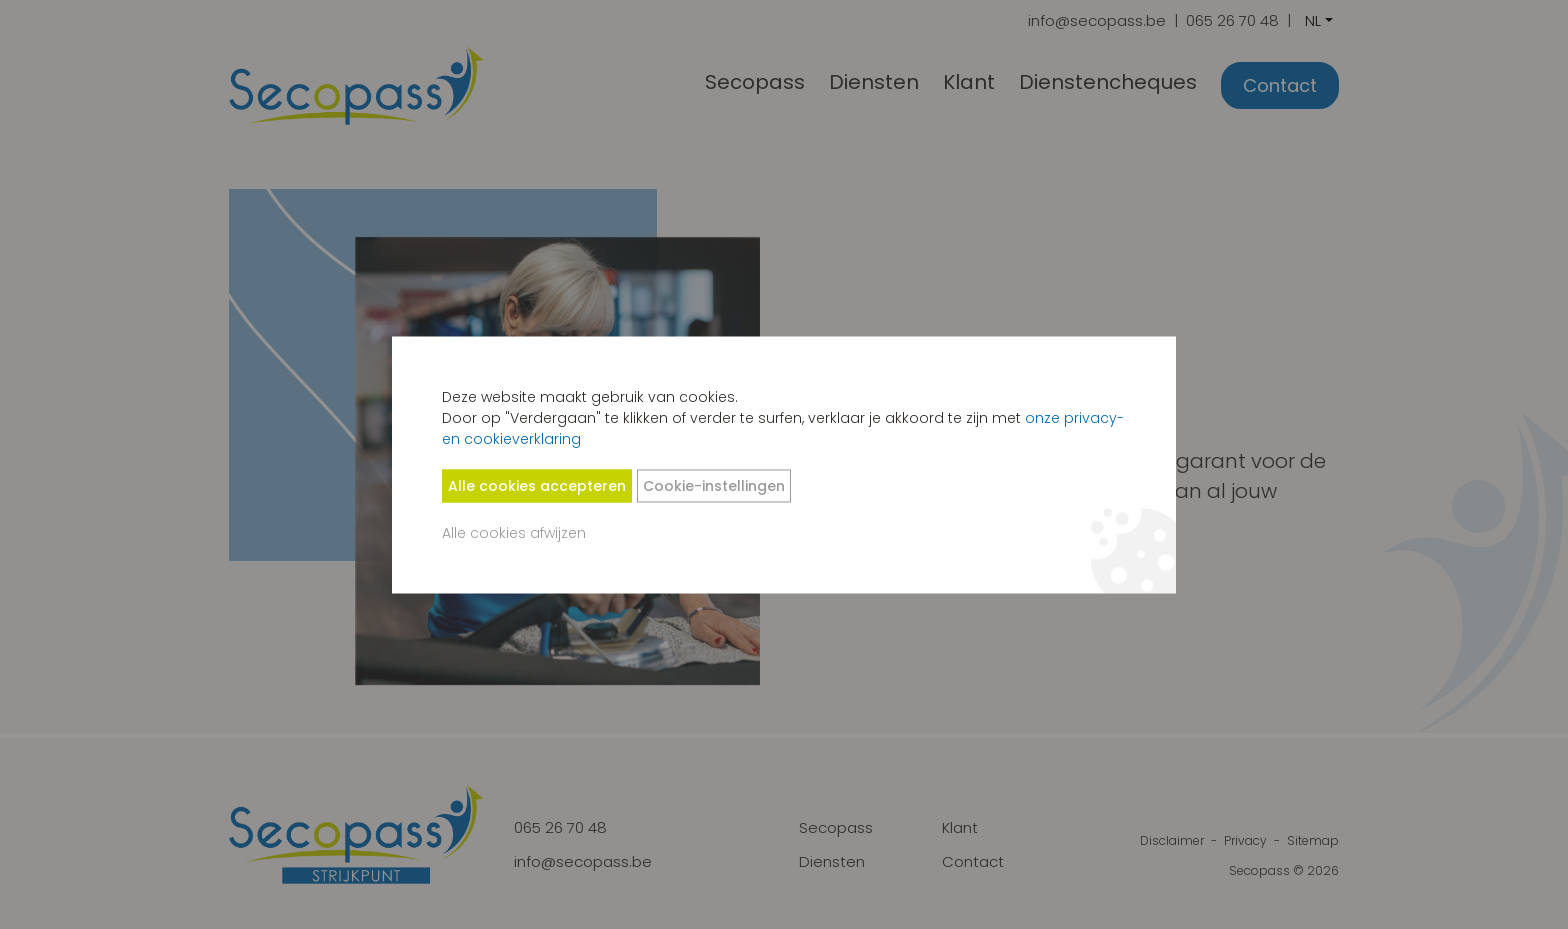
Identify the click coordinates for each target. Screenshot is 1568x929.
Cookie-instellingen (714, 485)
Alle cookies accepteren (537, 485)
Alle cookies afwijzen (514, 532)
